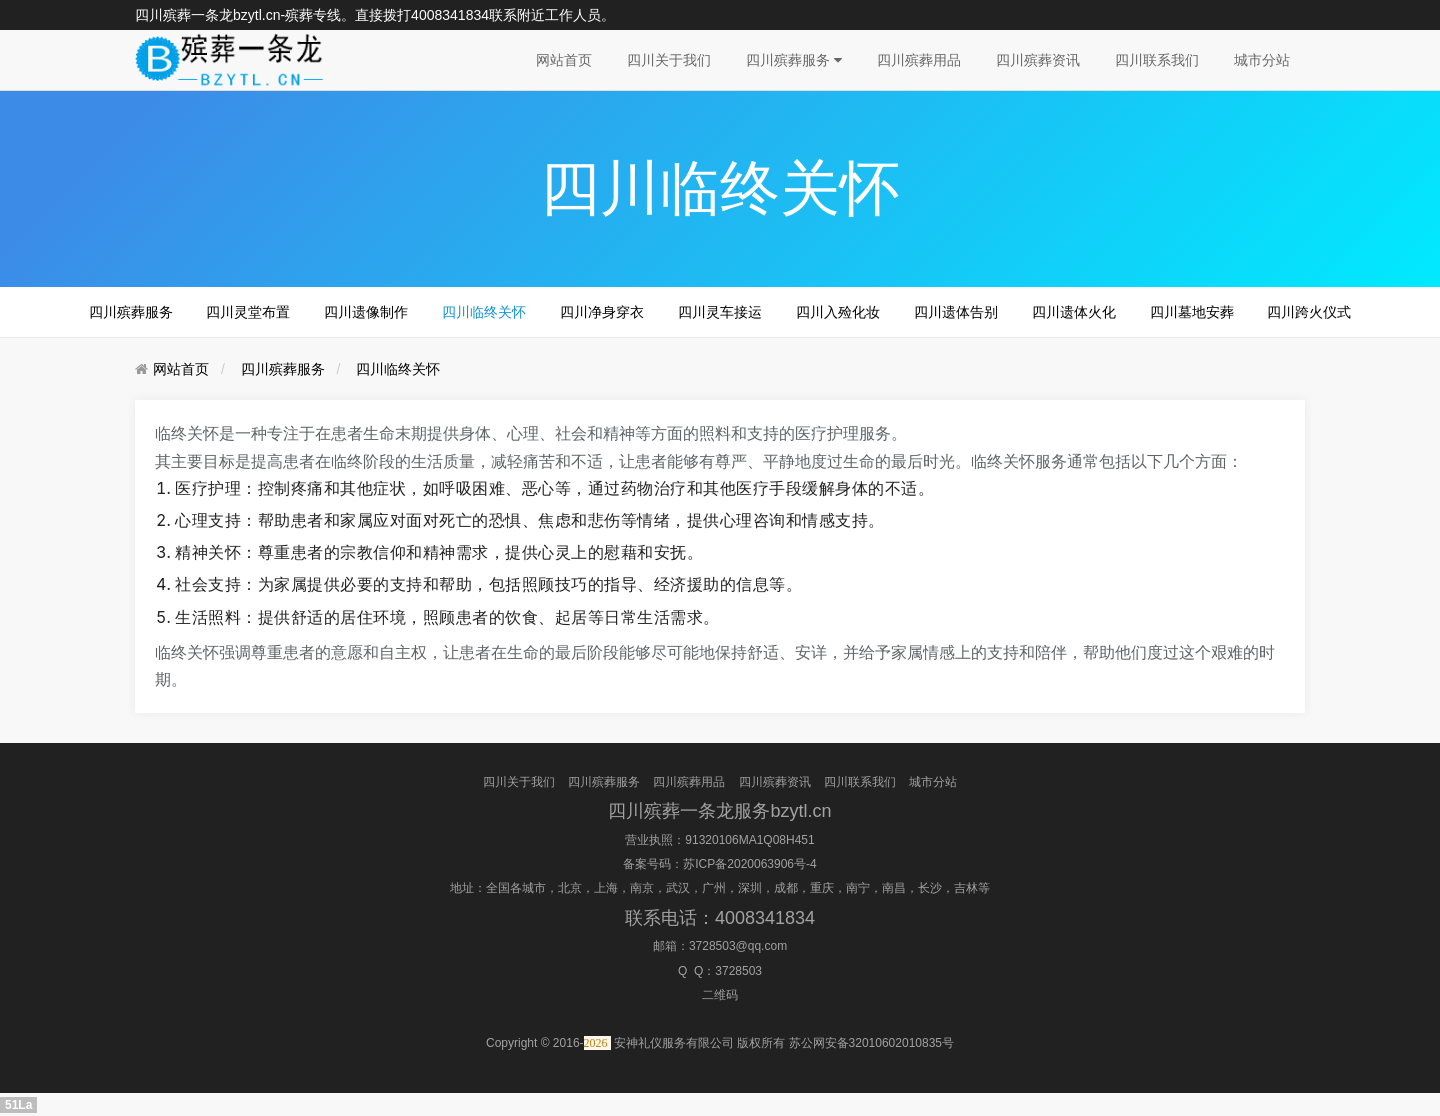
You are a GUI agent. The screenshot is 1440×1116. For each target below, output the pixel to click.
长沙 (930, 888)
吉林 (966, 888)
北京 (570, 888)
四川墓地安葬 (1192, 312)
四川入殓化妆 (838, 312)
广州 (714, 888)
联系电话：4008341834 (720, 918)
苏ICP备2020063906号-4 (749, 864)
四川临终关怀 (484, 312)
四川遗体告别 (956, 312)
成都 (786, 888)
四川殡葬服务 (794, 60)
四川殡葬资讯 (1038, 60)
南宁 (858, 888)
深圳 (750, 888)
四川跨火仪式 (1309, 312)
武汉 (678, 888)
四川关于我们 (669, 60)
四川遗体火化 (1074, 312)
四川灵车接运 (720, 312)
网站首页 (564, 60)
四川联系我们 (1157, 60)
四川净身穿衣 (602, 312)
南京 (642, 888)
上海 (606, 888)
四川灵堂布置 (248, 312)
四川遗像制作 (366, 312)
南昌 (894, 888)
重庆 (822, 888)
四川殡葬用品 (919, 60)
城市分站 (1262, 60)
